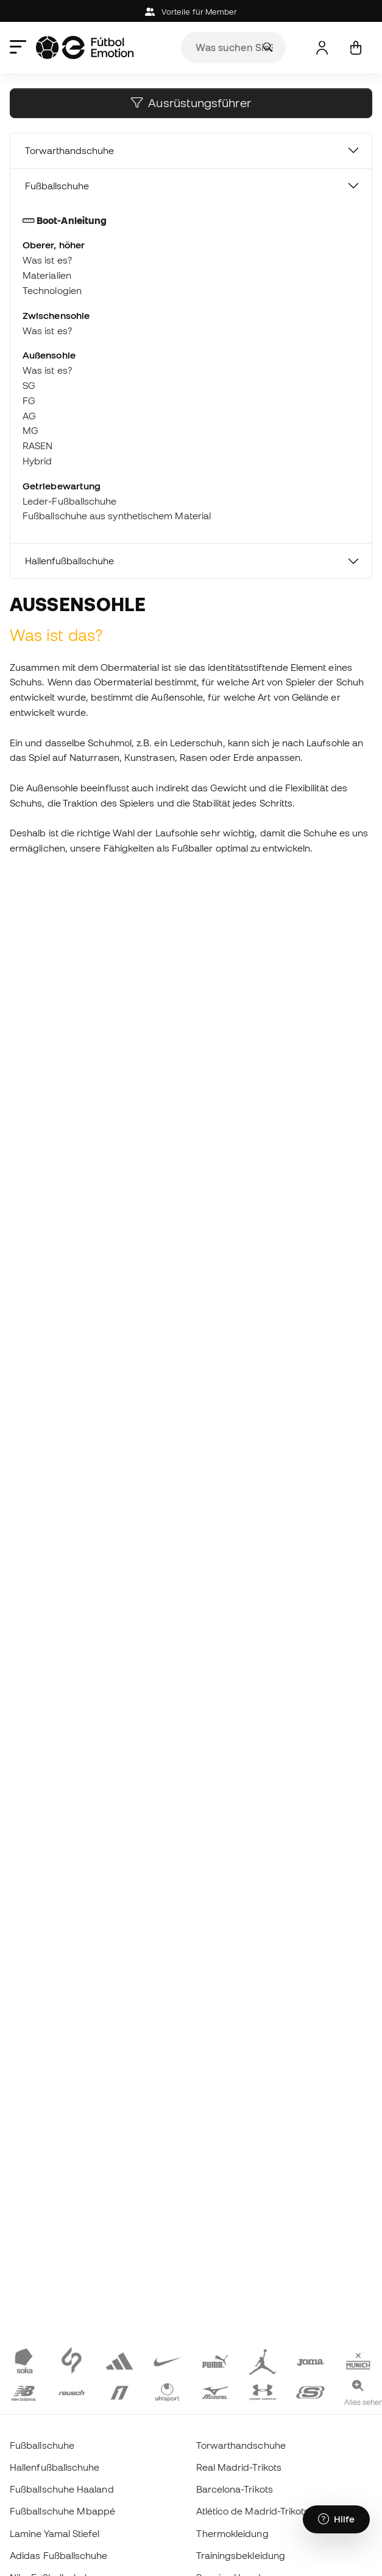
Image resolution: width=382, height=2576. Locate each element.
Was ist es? (47, 259)
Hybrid (37, 460)
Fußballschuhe (57, 185)
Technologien (52, 290)
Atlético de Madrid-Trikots (252, 2510)
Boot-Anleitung (65, 220)
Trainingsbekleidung (240, 2555)
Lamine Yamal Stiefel (55, 2533)
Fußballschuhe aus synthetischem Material (117, 515)
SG (29, 385)
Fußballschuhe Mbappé (63, 2510)
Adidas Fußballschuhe (59, 2555)
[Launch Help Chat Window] (336, 2519)
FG (29, 400)
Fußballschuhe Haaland (62, 2488)
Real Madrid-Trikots (238, 2467)
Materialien (47, 275)
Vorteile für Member (191, 11)
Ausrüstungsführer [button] (190, 103)
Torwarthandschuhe (69, 150)
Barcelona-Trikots (234, 2488)
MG (30, 430)
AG (29, 415)
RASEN (37, 445)
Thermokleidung (232, 2533)
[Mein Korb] (355, 48)
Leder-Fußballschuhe (69, 500)
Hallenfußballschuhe (69, 560)
